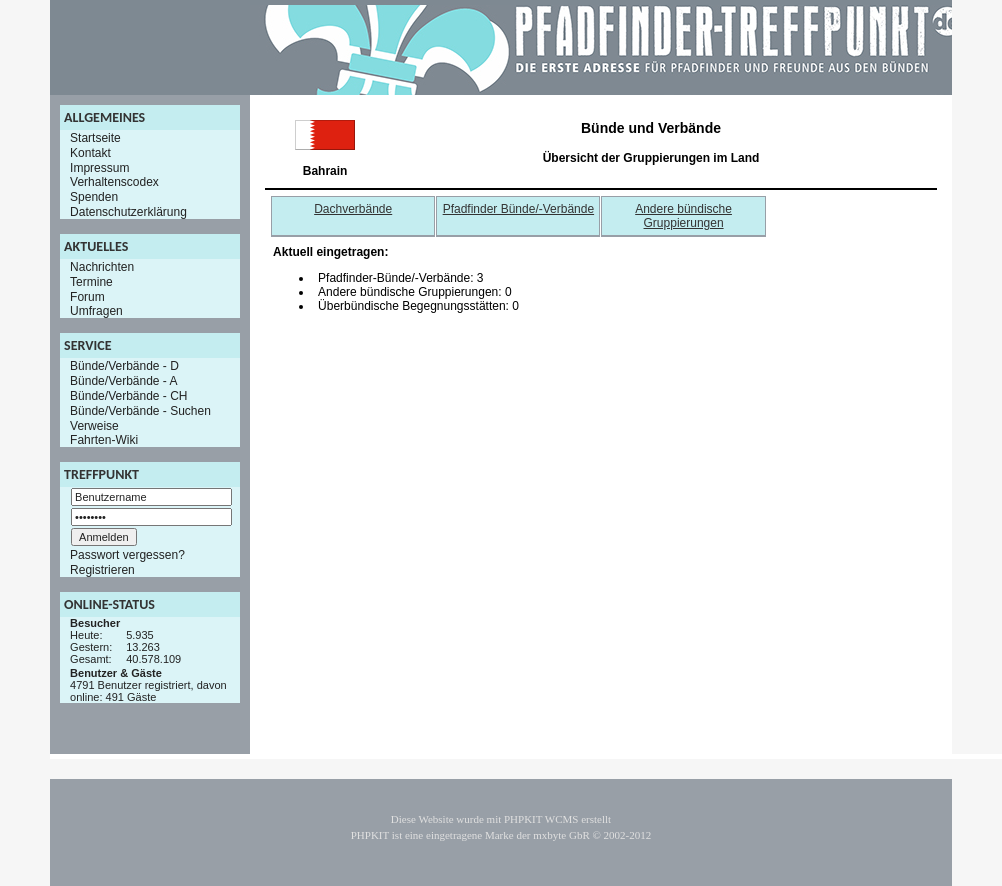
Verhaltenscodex (114, 182)
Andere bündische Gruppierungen (683, 216)
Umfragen (96, 311)
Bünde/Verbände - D (124, 366)
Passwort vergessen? (127, 555)
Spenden (94, 197)
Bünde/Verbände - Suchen (140, 411)
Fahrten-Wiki (104, 440)
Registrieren (102, 570)
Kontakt (90, 153)
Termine (91, 282)
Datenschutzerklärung (128, 212)
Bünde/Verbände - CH (128, 396)
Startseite (95, 138)
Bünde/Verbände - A (123, 381)
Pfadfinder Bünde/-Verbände (518, 209)
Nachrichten (102, 267)
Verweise (94, 425)
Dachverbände (353, 209)
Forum (87, 296)
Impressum (99, 167)
